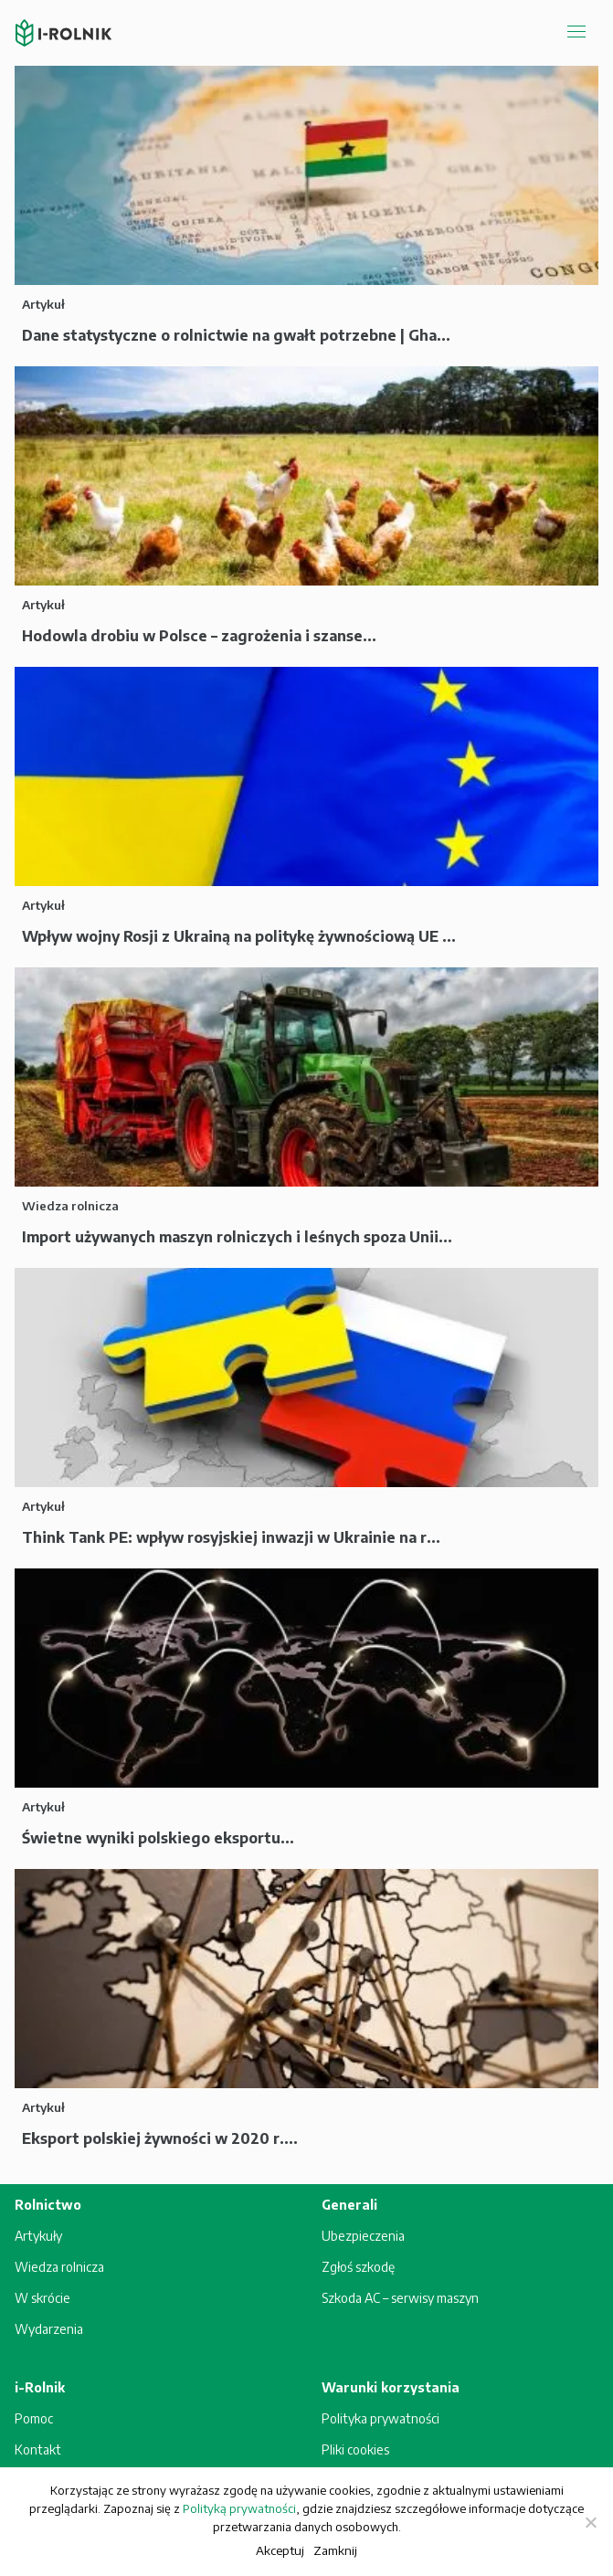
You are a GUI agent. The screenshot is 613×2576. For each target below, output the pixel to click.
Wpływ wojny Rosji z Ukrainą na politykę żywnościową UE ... (239, 936)
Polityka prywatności (380, 2418)
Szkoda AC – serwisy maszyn (400, 2298)
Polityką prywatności (239, 2508)
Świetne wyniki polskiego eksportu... (158, 1838)
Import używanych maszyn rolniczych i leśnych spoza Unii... (237, 1237)
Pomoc (34, 2418)
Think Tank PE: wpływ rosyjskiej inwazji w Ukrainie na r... (231, 1537)
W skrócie (42, 2298)
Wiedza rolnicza (59, 2267)
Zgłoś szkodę (358, 2267)
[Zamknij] (590, 2522)
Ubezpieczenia (363, 2235)
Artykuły (38, 2235)
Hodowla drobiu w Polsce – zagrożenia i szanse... (199, 636)
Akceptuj (280, 2550)
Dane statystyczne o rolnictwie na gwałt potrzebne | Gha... (236, 335)
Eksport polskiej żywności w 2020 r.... (160, 2138)
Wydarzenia (49, 2329)
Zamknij (335, 2550)
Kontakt (38, 2449)
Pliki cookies (355, 2449)
